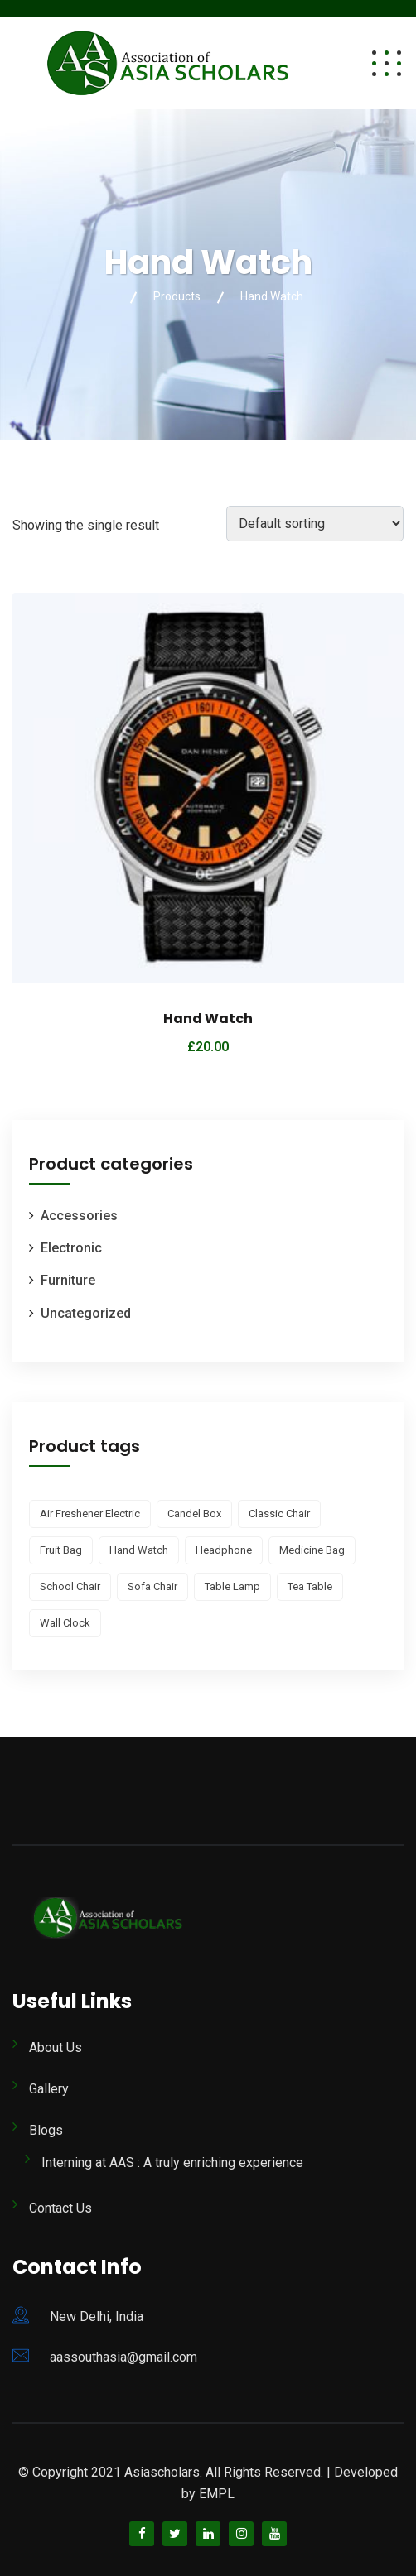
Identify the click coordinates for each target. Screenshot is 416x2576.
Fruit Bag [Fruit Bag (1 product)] (61, 1550)
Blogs (46, 2130)
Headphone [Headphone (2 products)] (224, 1550)
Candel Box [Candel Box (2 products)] (194, 1513)
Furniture (68, 1280)
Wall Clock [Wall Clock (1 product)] (65, 1623)
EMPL (217, 2494)
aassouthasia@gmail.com (123, 2357)
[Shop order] (315, 523)
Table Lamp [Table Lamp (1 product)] (232, 1586)
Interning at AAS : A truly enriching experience (172, 2162)
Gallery (49, 2089)
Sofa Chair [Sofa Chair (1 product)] (152, 1586)
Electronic (71, 1248)
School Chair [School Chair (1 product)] (70, 1586)
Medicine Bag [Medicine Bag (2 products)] (312, 1550)
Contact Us (60, 2208)
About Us (55, 2047)
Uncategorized (86, 1313)
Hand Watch (208, 1018)
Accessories (79, 1215)
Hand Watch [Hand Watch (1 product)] (138, 1550)
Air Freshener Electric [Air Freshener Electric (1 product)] (90, 1513)
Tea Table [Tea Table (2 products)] (310, 1586)
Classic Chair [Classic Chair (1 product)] (279, 1513)
